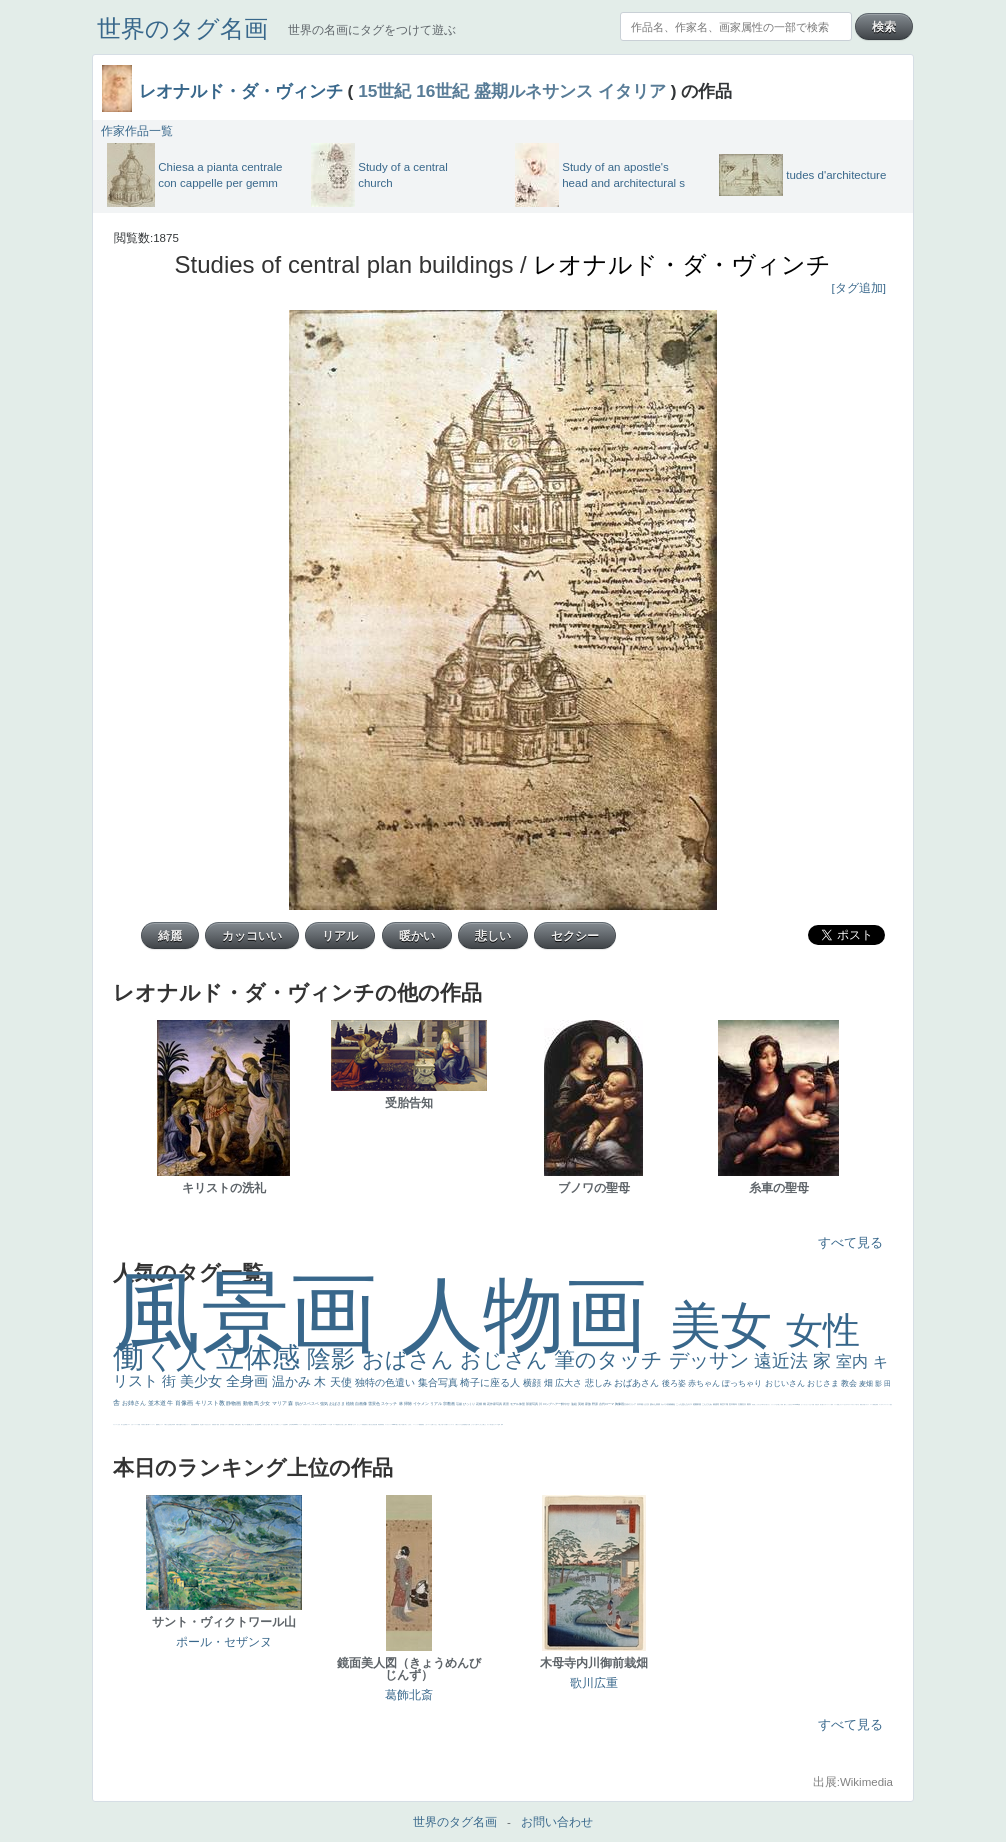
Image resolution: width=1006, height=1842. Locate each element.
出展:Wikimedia (853, 1782)
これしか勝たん (482, 1424)
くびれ (118, 1424)
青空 (722, 1404)
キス (690, 1404)
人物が (456, 1424)
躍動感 (420, 1424)
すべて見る (850, 1242)
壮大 (744, 1404)
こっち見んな (682, 1404)
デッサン (712, 1360)
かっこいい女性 (281, 1424)
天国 (864, 1404)
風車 (502, 1424)
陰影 (334, 1358)
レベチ (136, 1424)
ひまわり (209, 1424)
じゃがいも (473, 1424)
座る (256, 1424)
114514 (324, 1424)
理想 (192, 1424)
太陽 (740, 1404)
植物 (350, 1403)
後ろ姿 (675, 1383)
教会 (850, 1383)
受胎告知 (364, 1424)
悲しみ (600, 1383)
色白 (269, 1424)
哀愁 (305, 1424)
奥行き (339, 1424)
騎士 (243, 1424)
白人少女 (308, 1424)
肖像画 (185, 1403)
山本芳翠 (291, 1424)
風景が (861, 1404)
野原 (595, 1404)
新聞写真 (197, 1424)
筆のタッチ (611, 1359)
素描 (715, 1404)
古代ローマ (607, 1404)
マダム (245, 1424)
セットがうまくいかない (806, 1404)
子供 (142, 1424)
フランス (115, 1424)
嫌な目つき (251, 1424)
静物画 (234, 1403)
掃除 (408, 1403)
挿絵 (379, 1424)
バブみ (444, 1424)
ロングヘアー (552, 1404)
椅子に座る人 (491, 1382)
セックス (161, 1424)
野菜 (126, 1424)
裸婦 (349, 1424)
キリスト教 (211, 1403)
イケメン (421, 1403)
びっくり (469, 1404)
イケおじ (435, 1424)
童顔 (218, 1424)
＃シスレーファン (886, 1404)
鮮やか (566, 1404)
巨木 (731, 1404)
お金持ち (239, 1424)
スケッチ (389, 1403)
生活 (124, 1424)
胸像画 (620, 1404)
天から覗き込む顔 (370, 1424)
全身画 (249, 1381)
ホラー (488, 1424)
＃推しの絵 (440, 1424)
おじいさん (786, 1383)
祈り (122, 1424)
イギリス (867, 1404)
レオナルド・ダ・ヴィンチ (241, 91)
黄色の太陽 (467, 1424)
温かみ (293, 1381)
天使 (342, 1382)
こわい (426, 1424)
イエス (128, 1424)
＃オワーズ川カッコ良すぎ (853, 1404)
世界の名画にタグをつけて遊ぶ (372, 30)
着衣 (749, 1404)
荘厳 (459, 1404)
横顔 (533, 1383)
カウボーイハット (827, 1404)
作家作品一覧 (137, 131)
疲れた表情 (655, 1404)
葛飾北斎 (409, 1695)
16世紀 (442, 91)
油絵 (574, 1404)
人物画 (535, 1314)
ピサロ (354, 1424)
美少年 (171, 1424)
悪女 (891, 1404)
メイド (835, 1404)
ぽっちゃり (743, 1383)
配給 (248, 1424)
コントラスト (152, 1424)
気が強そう (492, 1424)
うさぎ (646, 1404)
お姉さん (135, 1403)
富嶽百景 (214, 1424)
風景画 (257, 1312)
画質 (258, 1424)
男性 (753, 1404)
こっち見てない (264, 1424)
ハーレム (328, 1424)
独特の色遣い (386, 1382)
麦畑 (867, 1383)
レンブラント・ (388, 1424)
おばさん (411, 1359)
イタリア (632, 91)
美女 (728, 1325)
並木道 (158, 1403)
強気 (324, 1403)
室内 (854, 1361)
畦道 (383, 1424)
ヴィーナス (299, 1424)
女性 (823, 1330)
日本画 (640, 1404)
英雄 (581, 1404)
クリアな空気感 (461, 1424)
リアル (436, 1403)
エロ (478, 1424)
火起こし (343, 1424)
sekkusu (394, 1424)
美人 (400, 1424)
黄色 (423, 1424)
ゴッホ (880, 1404)
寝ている (204, 1424)
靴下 (447, 1424)
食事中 (286, 1424)
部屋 (699, 1404)
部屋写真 (532, 1404)
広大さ (570, 1383)
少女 (265, 1403)
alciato (295, 1424)
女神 (331, 1424)
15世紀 (384, 91)
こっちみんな (758, 1404)
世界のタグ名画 (182, 28)
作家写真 (496, 1404)
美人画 (821, 1404)
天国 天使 (814, 1404)
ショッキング (451, 1424)
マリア (280, 1403)
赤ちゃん (705, 1383)
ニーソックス (416, 1424)
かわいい (133, 1424)
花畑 (479, 1404)
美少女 (203, 1381)
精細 (874, 1404)
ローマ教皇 (335, 1424)
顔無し (838, 1404)
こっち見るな (789, 1404)
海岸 (832, 1404)
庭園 (695, 1404)
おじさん (507, 1359)
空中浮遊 (222, 1424)
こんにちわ (707, 1404)
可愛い (351, 1424)
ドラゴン (226, 1424)
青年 (735, 1404)
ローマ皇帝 (497, 1424)
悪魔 (194, 1424)
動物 (248, 1403)
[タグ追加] (859, 288)
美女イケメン (187, 1424)
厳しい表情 (780, 1404)
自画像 (361, 1403)
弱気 (877, 1404)
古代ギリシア (630, 1404)
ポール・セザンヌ (224, 1642)
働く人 (164, 1356)
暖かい (397, 1424)
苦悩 (139, 1424)
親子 (346, 1424)
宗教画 (449, 1403)
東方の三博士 (318, 1424)
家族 (588, 1404)
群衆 (381, 1424)
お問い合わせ (557, 1822)
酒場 (158, 1424)
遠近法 (783, 1361)
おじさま (824, 1383)
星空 (233, 1424)
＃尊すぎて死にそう (765, 1404)
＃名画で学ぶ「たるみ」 (406, 1424)
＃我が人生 (166, 1424)
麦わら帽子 (145, 1424)
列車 (174, 1424)
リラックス (773, 1404)
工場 (726, 1404)
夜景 (506, 1404)
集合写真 (439, 1382)
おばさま (337, 1403)
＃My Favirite (795, 1404)
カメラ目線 (666, 1404)
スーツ (871, 1404)
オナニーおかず (843, 1404)
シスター (313, 1424)
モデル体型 (518, 1404)
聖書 (799, 1404)
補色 (673, 1404)
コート (429, 1424)
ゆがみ (182, 1424)
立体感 (262, 1357)
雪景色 (374, 1403)
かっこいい (359, 1424)
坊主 (201, 1424)
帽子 (785, 1404)
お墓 (432, 1424)
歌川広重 (179, 1424)
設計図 (375, 1424)
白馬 (277, 1424)
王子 (777, 1404)
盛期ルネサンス (533, 91)
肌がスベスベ (307, 1403)
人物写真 (230, 1424)
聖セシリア (273, 1424)
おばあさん (638, 1383)
